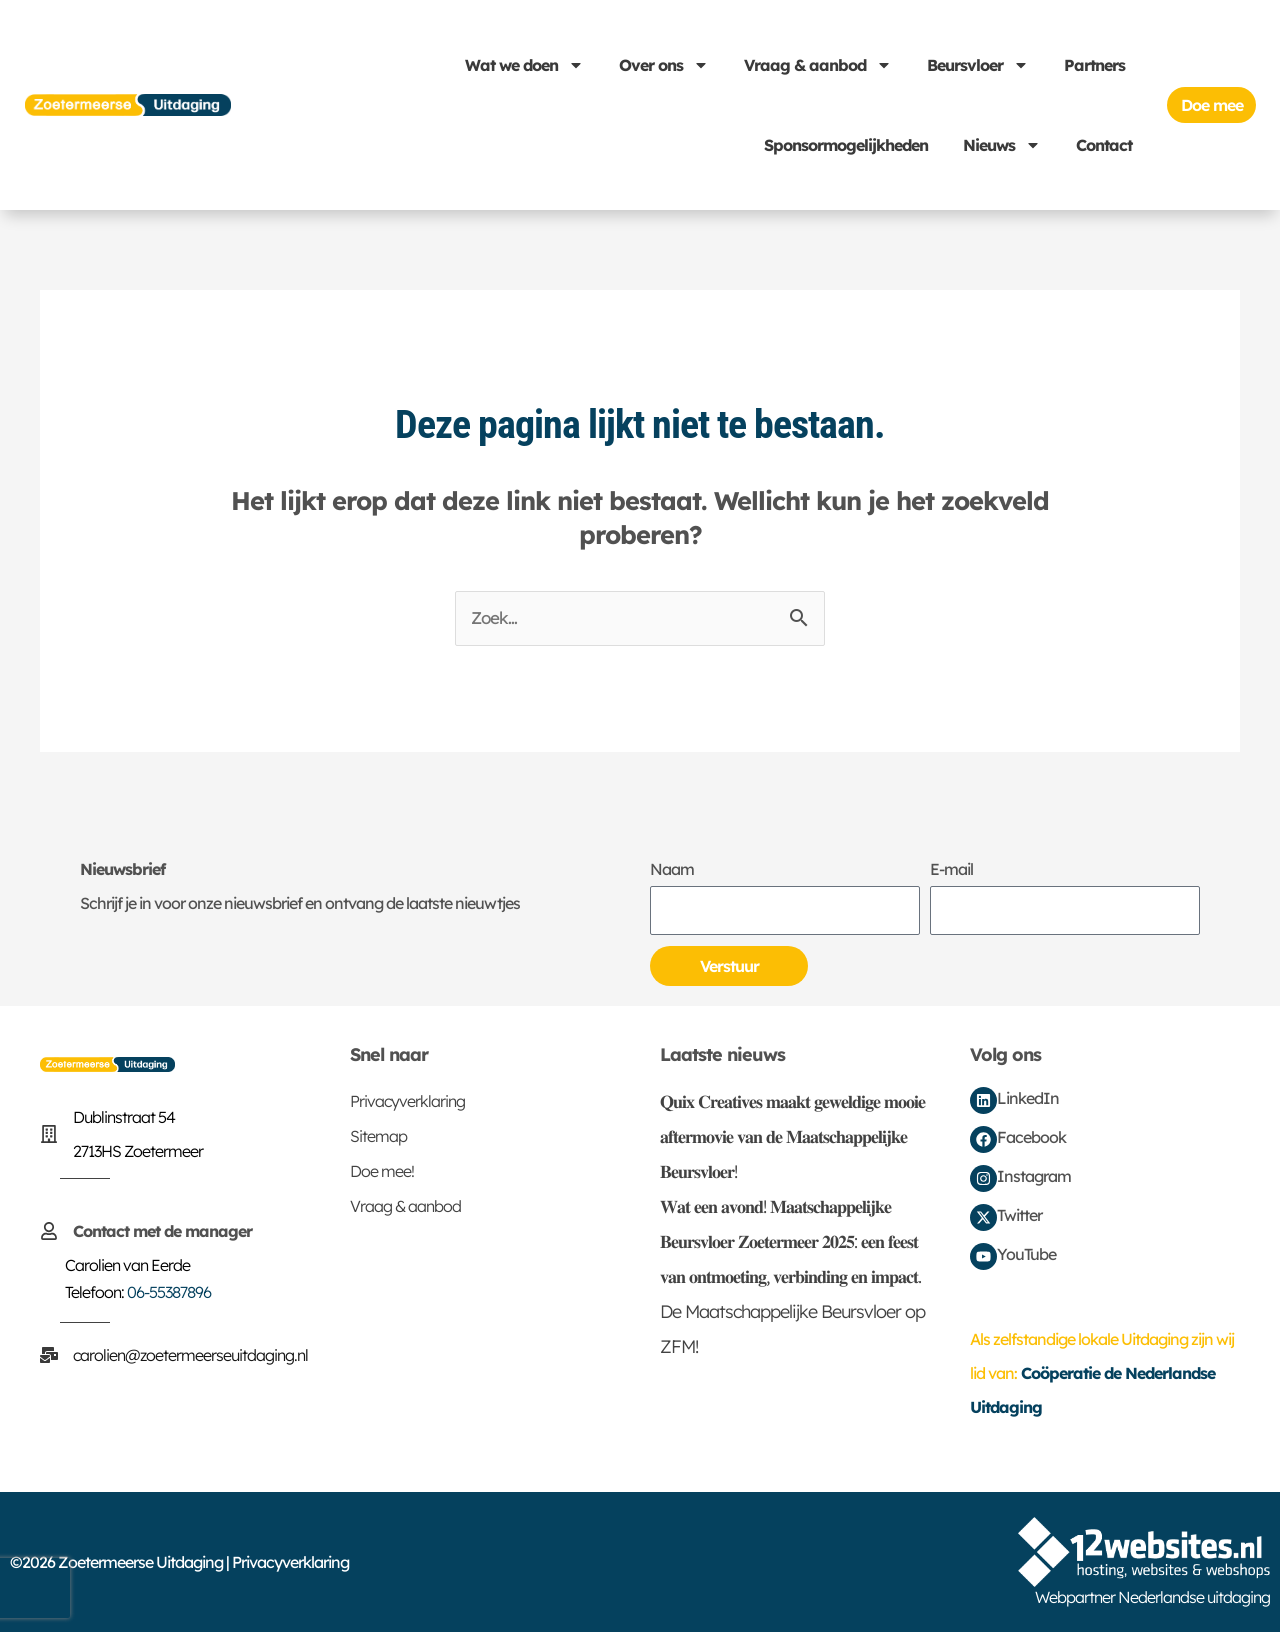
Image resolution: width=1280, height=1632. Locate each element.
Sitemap (378, 1136)
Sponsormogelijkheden (846, 145)
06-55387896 (169, 1292)
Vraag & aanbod (818, 65)
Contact (1104, 145)
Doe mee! (382, 1171)
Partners (1094, 65)
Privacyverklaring (407, 1101)
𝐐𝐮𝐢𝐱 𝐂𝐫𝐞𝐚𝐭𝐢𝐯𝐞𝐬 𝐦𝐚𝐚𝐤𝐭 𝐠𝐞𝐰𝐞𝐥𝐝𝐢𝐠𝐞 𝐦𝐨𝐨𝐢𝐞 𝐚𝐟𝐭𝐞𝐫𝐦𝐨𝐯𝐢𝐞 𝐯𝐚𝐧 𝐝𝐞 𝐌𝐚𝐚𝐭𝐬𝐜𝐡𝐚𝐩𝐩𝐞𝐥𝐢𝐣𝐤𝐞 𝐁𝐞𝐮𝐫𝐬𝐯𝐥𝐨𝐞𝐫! (792, 1136)
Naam (672, 869)
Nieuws (1002, 145)
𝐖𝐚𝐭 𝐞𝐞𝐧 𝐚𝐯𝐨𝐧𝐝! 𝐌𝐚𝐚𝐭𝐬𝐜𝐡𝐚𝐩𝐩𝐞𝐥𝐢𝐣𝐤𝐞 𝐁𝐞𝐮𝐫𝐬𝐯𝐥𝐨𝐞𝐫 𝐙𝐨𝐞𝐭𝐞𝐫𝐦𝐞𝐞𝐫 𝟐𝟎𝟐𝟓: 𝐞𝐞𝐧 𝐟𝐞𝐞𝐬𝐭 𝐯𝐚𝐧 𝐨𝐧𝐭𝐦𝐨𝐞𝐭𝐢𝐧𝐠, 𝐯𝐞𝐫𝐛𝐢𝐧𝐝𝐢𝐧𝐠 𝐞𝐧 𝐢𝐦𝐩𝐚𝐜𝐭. (790, 1241)
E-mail (951, 869)
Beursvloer (978, 65)
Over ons (664, 65)
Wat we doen (524, 65)
